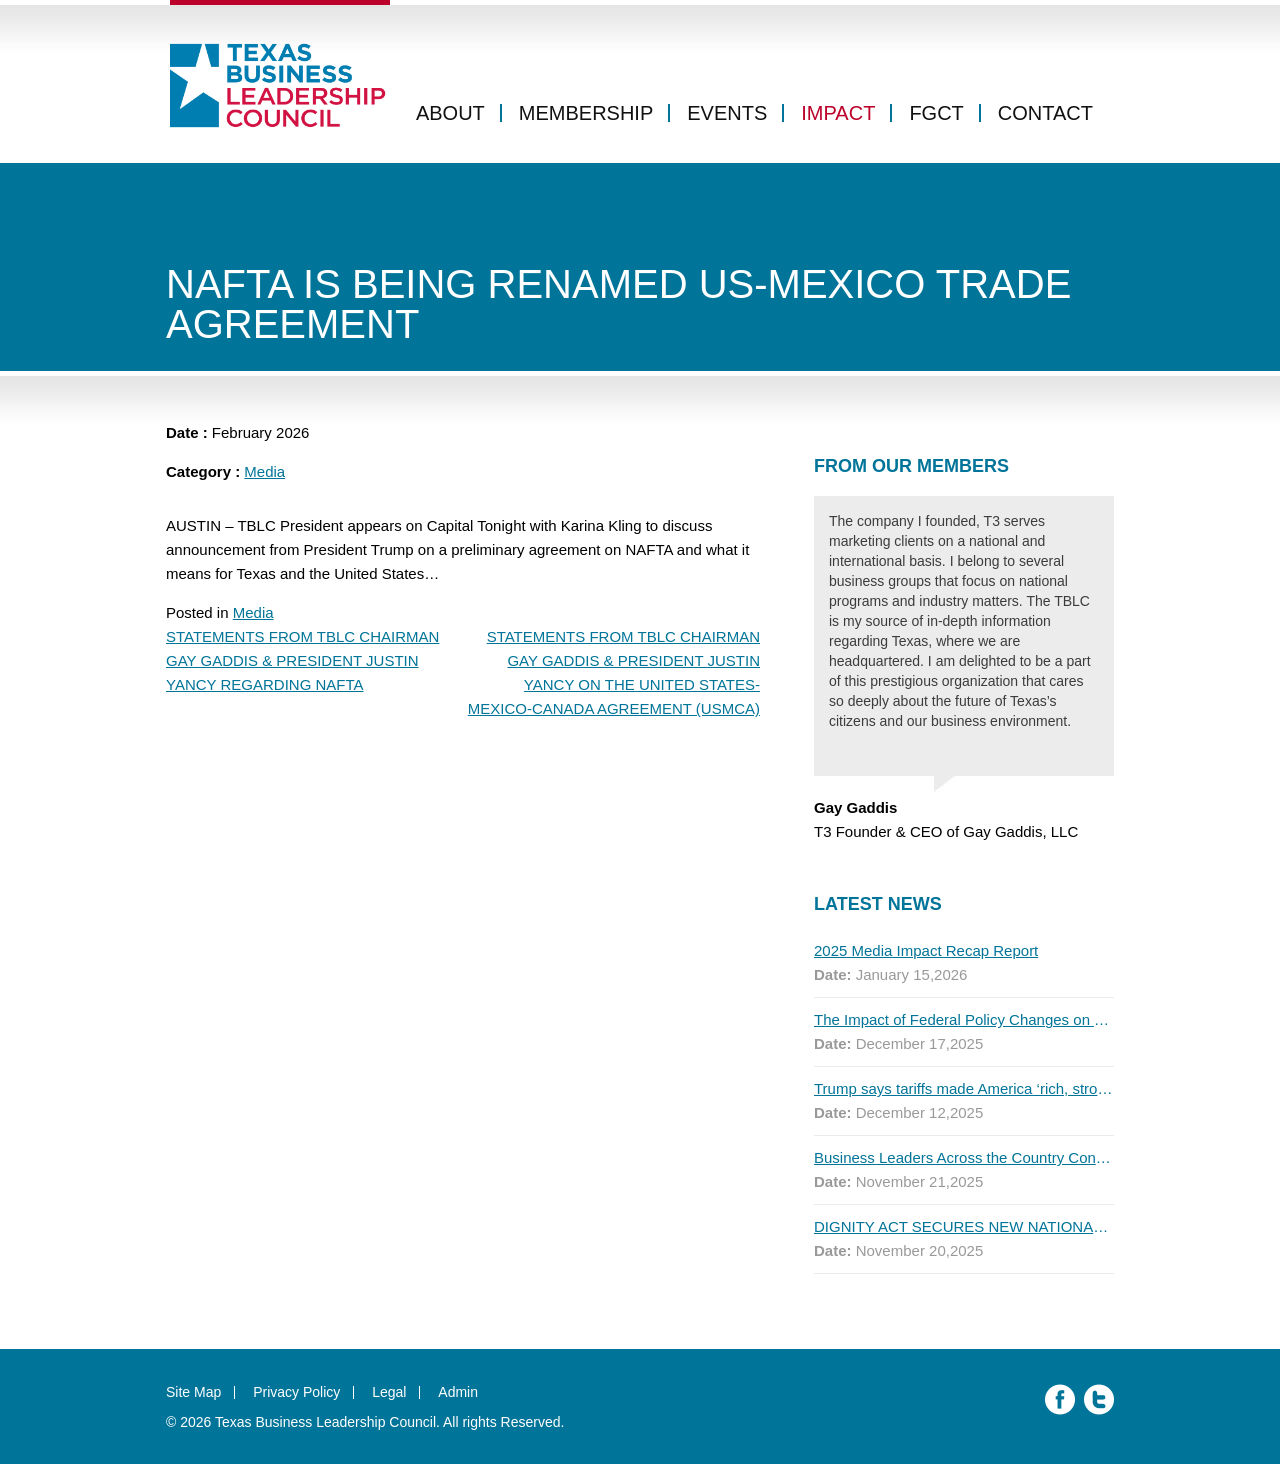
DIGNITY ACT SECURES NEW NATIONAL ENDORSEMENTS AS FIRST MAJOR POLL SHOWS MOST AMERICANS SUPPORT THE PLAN (964, 1226)
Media (264, 471)
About (450, 113)
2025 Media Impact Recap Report (926, 950)
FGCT (936, 113)
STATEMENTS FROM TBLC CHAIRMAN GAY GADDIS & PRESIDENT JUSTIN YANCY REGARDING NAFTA (302, 660)
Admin (458, 1392)
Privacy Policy (296, 1392)
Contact (1045, 113)
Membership (586, 113)
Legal (389, 1392)
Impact (838, 113)
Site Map (193, 1392)
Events (727, 113)
